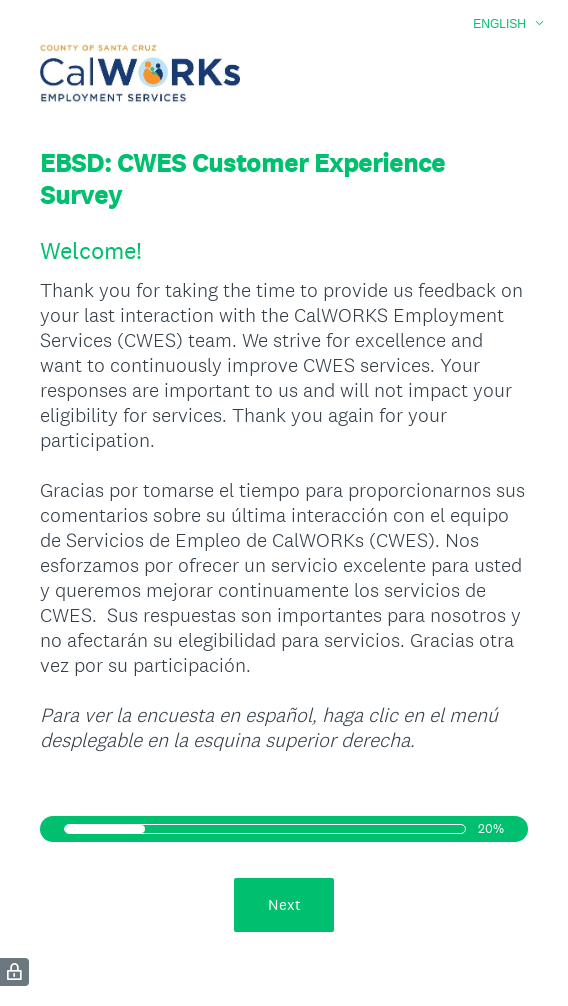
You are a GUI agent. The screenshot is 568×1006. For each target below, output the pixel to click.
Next (284, 904)
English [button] (499, 24)
